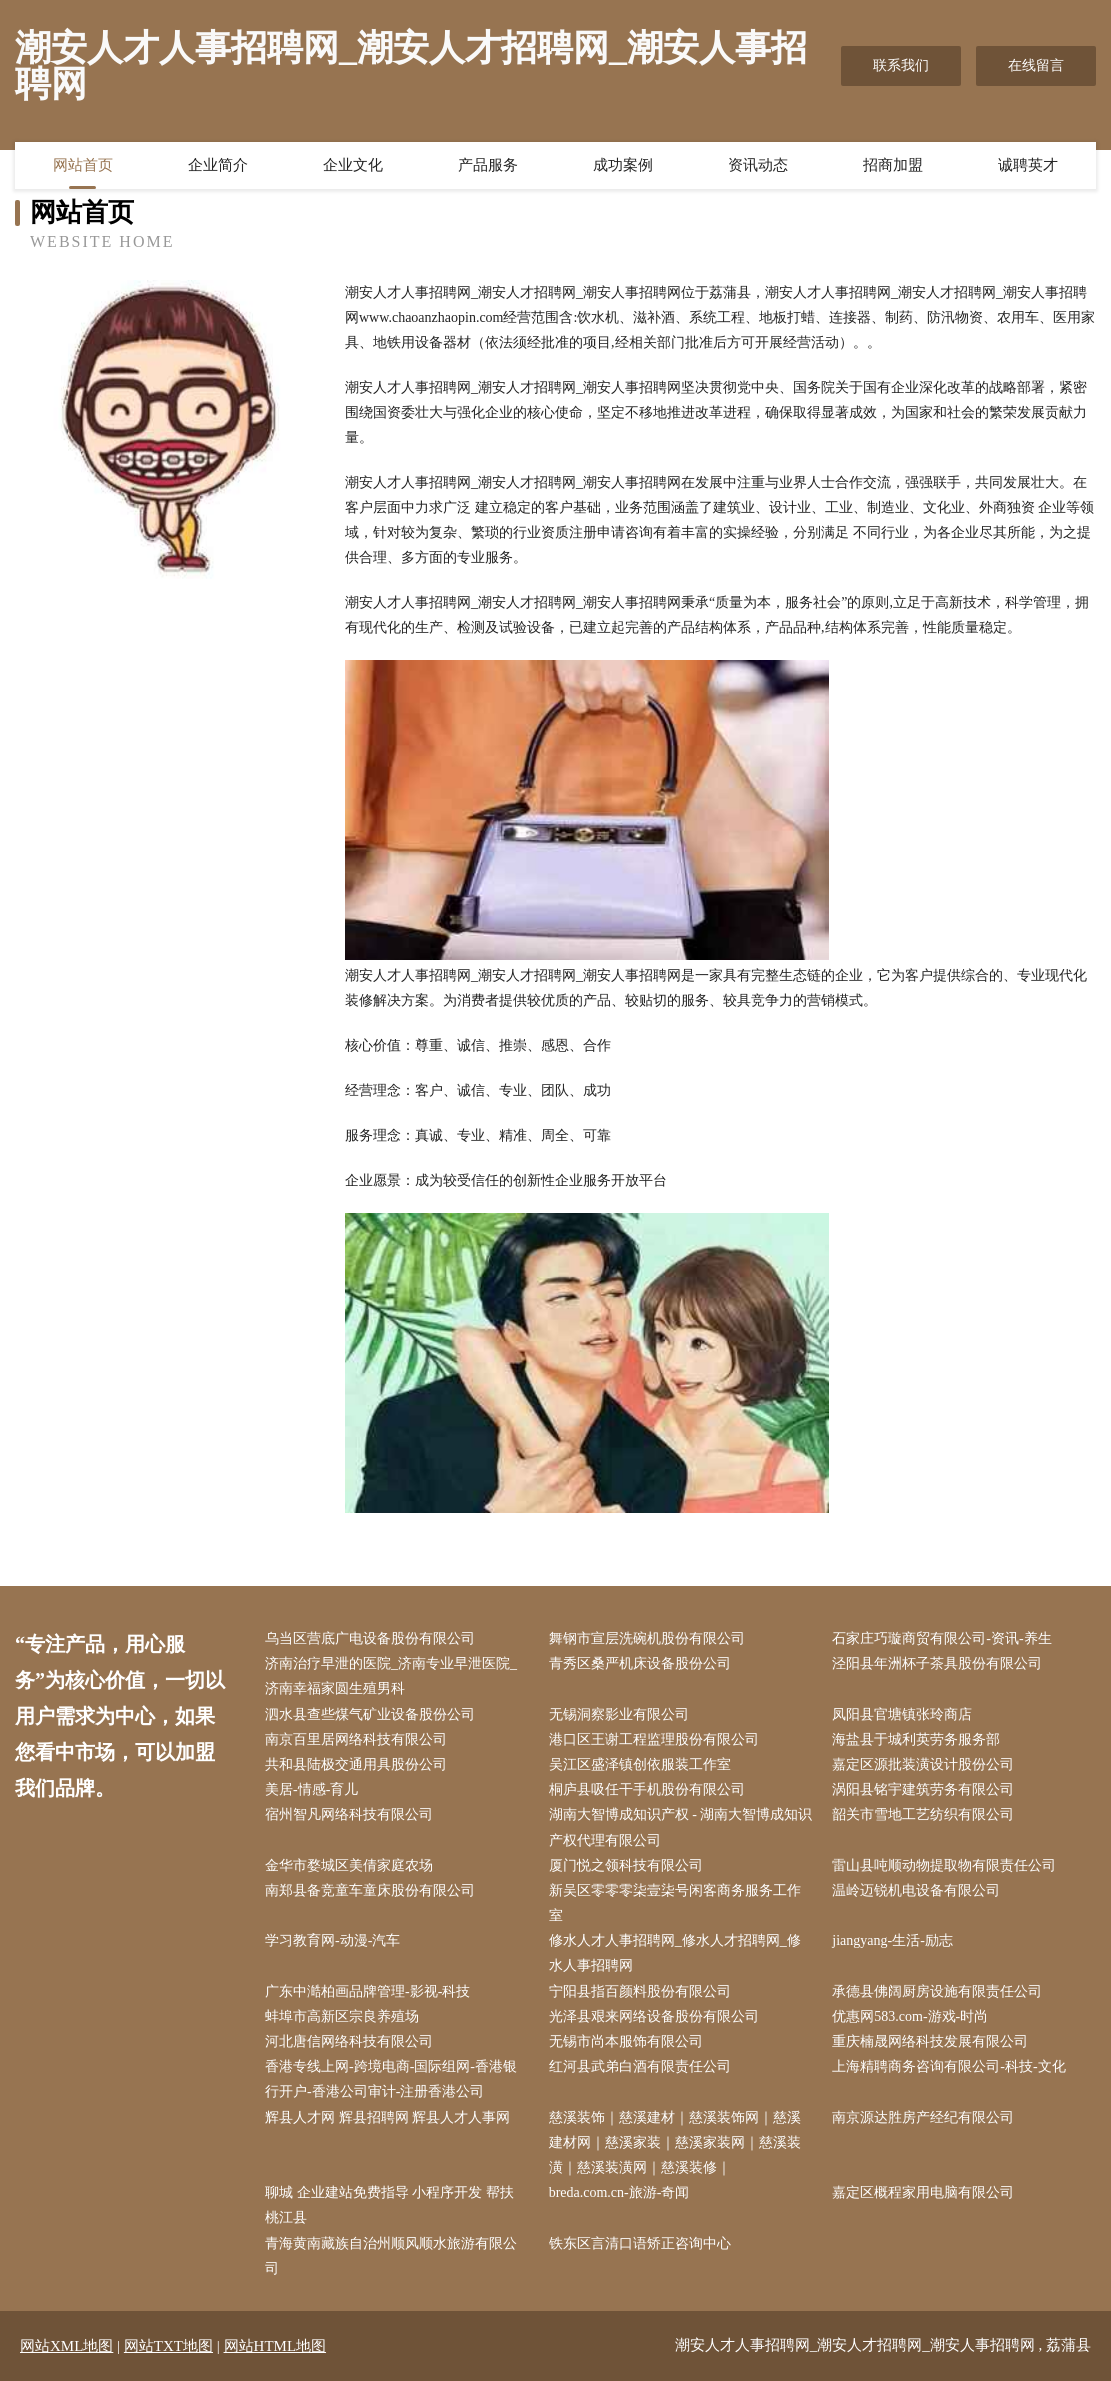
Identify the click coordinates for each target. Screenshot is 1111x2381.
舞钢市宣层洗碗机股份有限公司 (647, 1638)
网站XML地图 (66, 2346)
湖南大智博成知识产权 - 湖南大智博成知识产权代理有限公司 (681, 1827)
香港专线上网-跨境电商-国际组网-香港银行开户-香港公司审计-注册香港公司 (391, 2079)
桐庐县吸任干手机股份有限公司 (647, 1789)
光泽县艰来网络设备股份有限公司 (654, 2016)
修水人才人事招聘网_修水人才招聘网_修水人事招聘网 (675, 1953)
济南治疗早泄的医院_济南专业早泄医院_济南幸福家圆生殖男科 (391, 1676)
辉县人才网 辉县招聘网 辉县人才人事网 (387, 2117)
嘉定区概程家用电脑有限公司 (923, 2192)
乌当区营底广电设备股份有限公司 (370, 1638)
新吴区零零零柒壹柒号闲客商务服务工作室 (675, 1903)
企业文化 (353, 165)
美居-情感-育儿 (311, 1789)
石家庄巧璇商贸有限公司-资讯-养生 (941, 1638)
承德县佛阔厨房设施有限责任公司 (937, 1991)
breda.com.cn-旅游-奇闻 (619, 2192)
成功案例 (623, 165)
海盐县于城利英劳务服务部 (916, 1739)
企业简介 (218, 165)
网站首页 (83, 165)
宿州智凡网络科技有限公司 (349, 1814)
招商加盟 (893, 165)
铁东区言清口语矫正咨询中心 (640, 2243)
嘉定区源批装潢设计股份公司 (923, 1764)
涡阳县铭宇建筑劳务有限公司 (923, 1789)
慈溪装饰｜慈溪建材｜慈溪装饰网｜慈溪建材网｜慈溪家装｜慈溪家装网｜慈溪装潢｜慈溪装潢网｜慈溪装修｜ (675, 2142)
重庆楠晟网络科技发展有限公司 (930, 2041)
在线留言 (1036, 65)
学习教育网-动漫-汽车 (332, 1940)
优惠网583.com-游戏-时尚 (910, 2016)
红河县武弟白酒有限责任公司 (640, 2066)
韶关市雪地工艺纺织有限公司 (923, 1814)
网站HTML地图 (275, 2346)
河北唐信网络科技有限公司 (349, 2041)
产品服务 (488, 165)
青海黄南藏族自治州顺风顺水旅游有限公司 (391, 2256)
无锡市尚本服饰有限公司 (626, 2041)
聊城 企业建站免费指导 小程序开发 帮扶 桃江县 (389, 2205)
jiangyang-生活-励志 (892, 1940)
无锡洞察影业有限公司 (619, 1714)
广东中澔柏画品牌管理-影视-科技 (367, 1991)
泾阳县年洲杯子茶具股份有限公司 (937, 1663)
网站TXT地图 (168, 2346)
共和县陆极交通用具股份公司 (356, 1764)
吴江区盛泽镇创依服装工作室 (640, 1764)
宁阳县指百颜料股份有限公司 (640, 1991)
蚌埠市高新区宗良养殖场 (342, 2016)
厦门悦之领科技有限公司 (626, 1865)
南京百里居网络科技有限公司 (356, 1739)
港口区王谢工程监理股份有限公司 (654, 1739)
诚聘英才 (1028, 165)
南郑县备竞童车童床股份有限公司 (370, 1890)
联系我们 (901, 65)
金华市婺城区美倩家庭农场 (349, 1865)
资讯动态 (758, 165)
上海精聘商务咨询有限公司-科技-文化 (948, 2066)
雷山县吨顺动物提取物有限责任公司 (944, 1865)
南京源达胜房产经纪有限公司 (923, 2117)
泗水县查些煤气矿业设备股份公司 (370, 1714)
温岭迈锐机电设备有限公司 (916, 1890)
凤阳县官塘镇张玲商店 (902, 1714)
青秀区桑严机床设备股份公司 (640, 1663)
